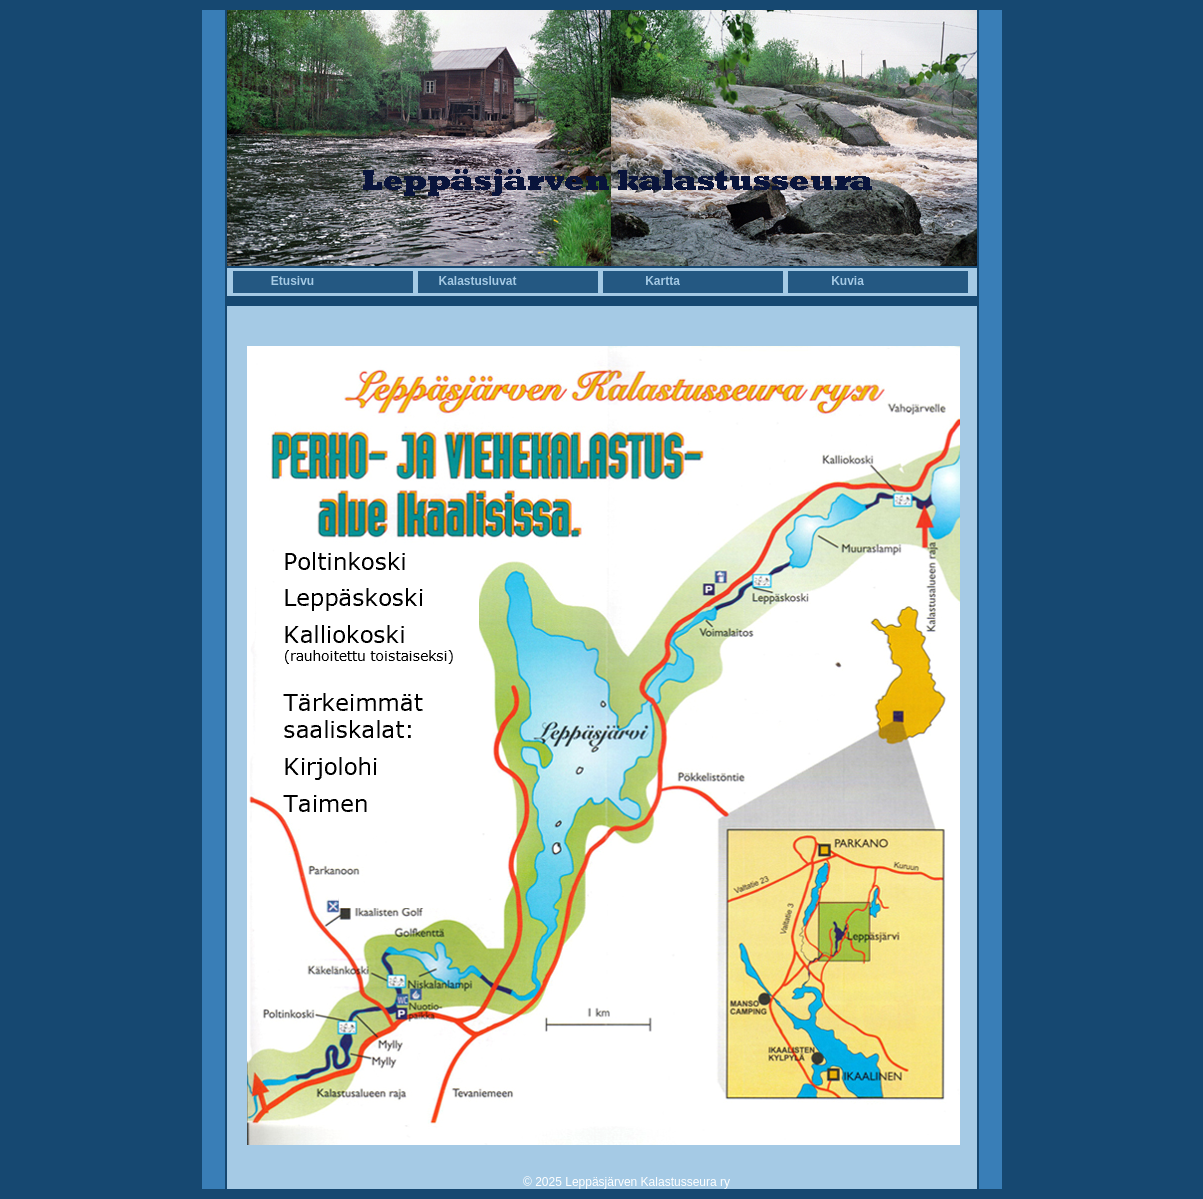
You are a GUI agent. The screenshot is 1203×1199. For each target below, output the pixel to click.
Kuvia (847, 281)
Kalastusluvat (477, 281)
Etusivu (292, 281)
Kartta (662, 281)
